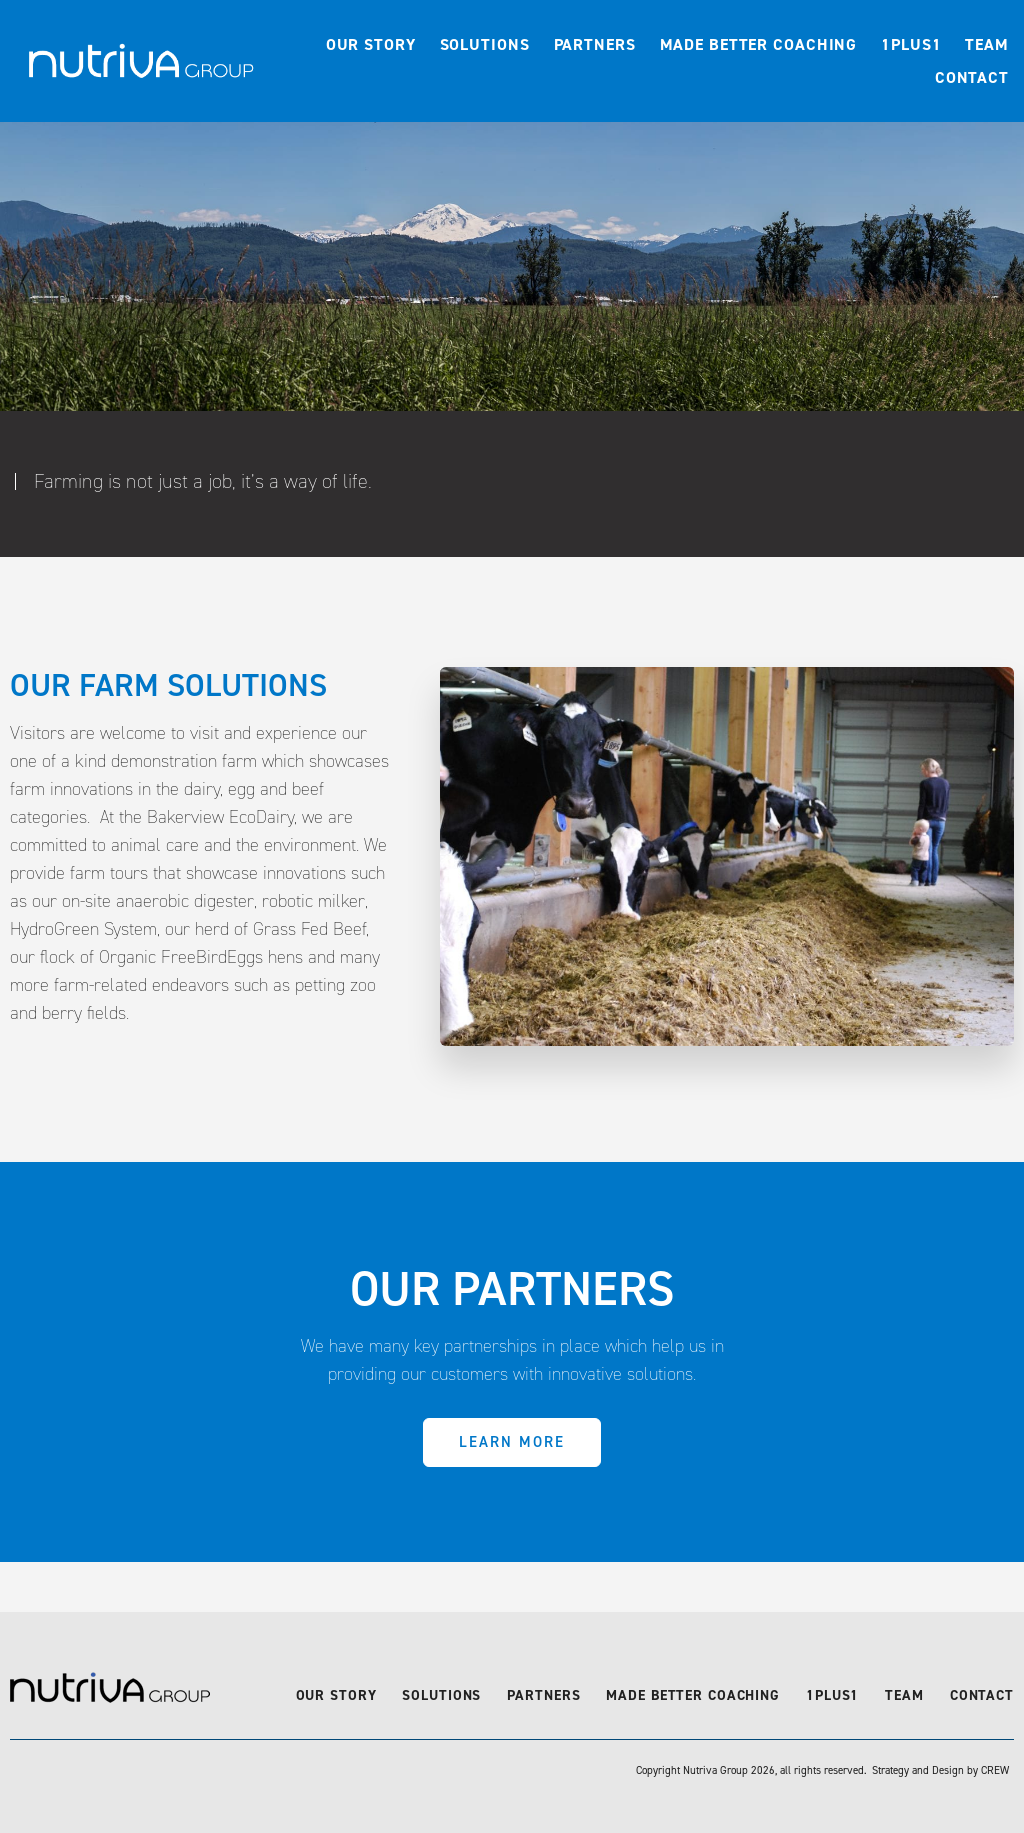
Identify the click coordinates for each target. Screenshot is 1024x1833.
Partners (595, 44)
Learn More (512, 1442)
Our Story (371, 44)
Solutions (485, 44)
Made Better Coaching (759, 44)
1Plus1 (911, 44)
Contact (972, 77)
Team (987, 44)
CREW (995, 1770)
